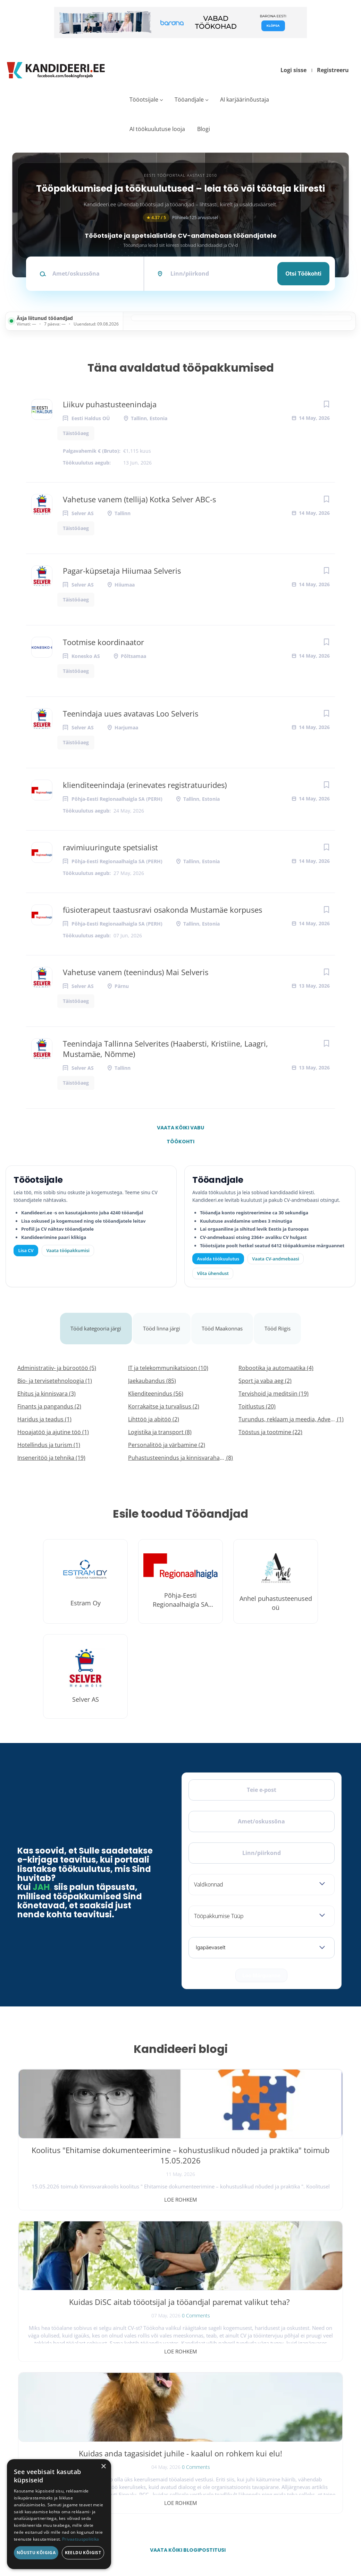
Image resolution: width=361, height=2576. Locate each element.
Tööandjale (189, 99)
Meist (255, 2431)
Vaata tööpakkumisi (166, 2474)
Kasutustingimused (265, 2461)
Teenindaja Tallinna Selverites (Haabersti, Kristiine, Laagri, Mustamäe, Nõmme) (165, 1048)
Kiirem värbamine (164, 2416)
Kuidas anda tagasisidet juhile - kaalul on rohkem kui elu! (289, 2143)
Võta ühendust (213, 1273)
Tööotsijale (143, 99)
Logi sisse (293, 70)
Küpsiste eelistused (317, 2541)
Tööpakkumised (263, 2400)
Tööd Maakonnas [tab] (226, 1320)
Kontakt (256, 2446)
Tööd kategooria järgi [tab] (93, 1320)
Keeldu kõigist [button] (83, 2553)
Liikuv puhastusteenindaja (110, 404)
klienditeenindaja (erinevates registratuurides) (145, 785)
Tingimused (277, 2541)
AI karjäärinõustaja (244, 99)
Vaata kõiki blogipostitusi (185, 2230)
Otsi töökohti (303, 273)
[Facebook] (29, 2407)
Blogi (203, 128)
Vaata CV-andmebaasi (275, 1259)
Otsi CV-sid (160, 2400)
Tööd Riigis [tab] (283, 1320)
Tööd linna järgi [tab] (162, 1320)
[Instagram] (65, 2407)
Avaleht (256, 2385)
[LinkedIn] (83, 2407)
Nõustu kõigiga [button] (36, 2553)
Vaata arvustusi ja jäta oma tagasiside (286, 2506)
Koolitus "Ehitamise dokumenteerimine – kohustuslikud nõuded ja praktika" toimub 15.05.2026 (72, 2154)
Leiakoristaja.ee (35, 2429)
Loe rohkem (72, 2182)
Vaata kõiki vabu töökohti (180, 1129)
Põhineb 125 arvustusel (180, 217)
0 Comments (196, 2168)
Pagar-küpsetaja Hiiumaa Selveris (122, 570)
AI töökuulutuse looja (157, 128)
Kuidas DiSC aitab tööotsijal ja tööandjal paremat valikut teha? (180, 2143)
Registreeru (333, 70)
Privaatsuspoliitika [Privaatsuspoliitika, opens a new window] (80, 2539)
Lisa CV (26, 1250)
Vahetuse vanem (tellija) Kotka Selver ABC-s (139, 499)
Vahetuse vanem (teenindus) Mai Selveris (135, 972)
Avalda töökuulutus (218, 1259)
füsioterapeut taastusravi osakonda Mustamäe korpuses (162, 909)
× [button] (103, 2466)
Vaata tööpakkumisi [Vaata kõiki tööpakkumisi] (67, 1250)
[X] (47, 2407)
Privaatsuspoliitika (265, 2477)
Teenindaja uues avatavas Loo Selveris (130, 713)
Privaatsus (251, 2541)
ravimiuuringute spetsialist (110, 847)
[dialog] (59, 2514)
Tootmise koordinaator (103, 642)
